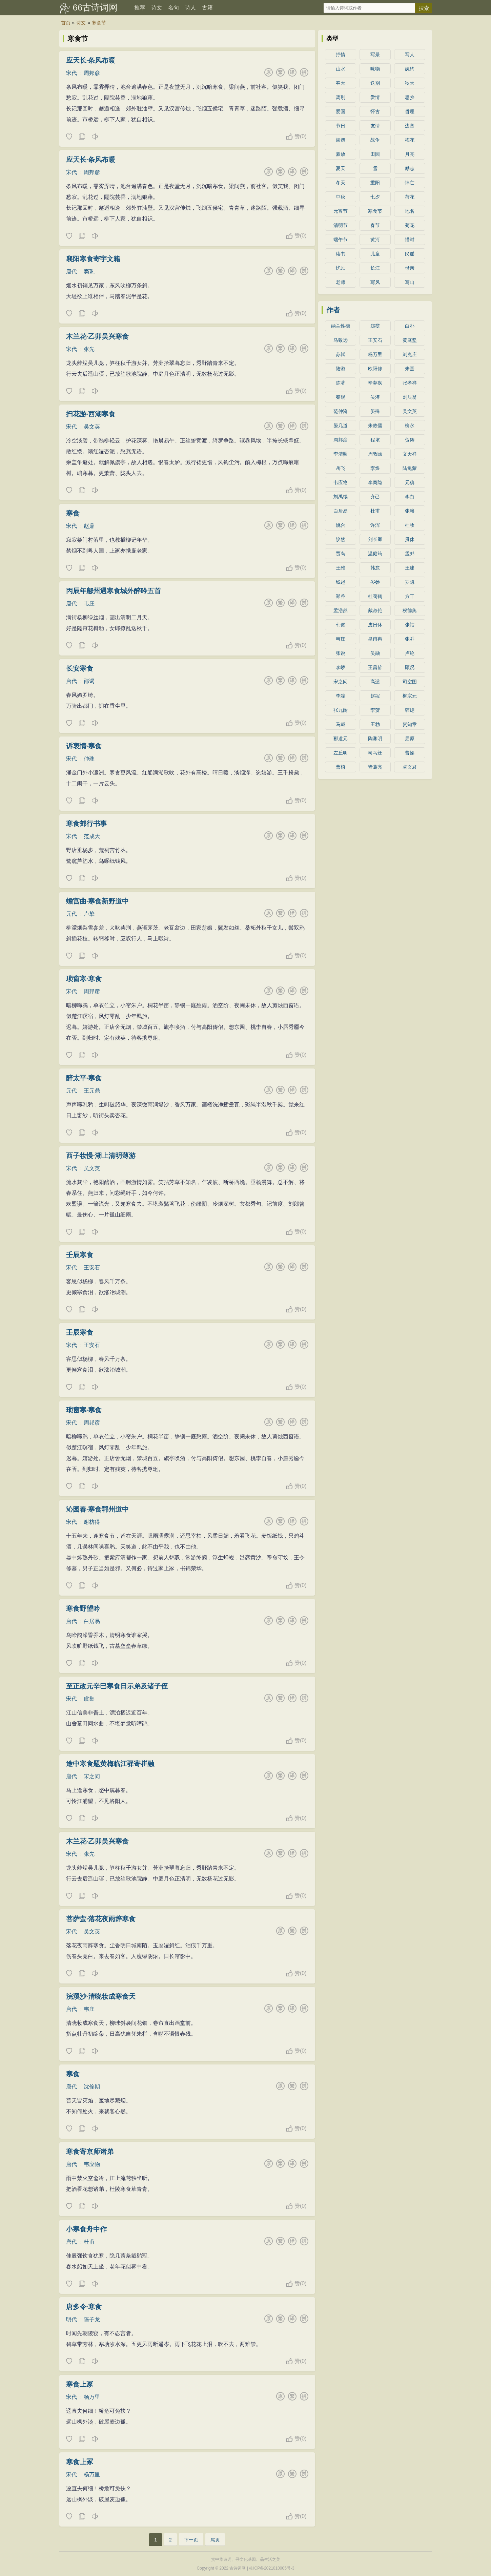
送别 (375, 83)
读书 (340, 253)
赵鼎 (89, 526)
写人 (409, 54)
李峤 (340, 667)
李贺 (375, 710)
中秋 (340, 197)
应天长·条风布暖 (91, 60)
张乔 (409, 639)
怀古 (375, 111)
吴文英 (92, 427)
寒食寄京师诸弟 (90, 2151)
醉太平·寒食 (84, 1078)
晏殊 (375, 411)
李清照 (340, 454)
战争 (375, 140)
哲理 (409, 111)
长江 (375, 268)
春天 (340, 83)
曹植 (340, 767)
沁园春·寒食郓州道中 (97, 1509)
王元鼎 (92, 1091)
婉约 (409, 68)
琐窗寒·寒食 (84, 978)
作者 (333, 310)
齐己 (375, 496)
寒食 (73, 513)
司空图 (410, 681)
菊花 (409, 225)
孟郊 (409, 553)
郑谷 (340, 596)
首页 (65, 22)
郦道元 (340, 738)
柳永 (409, 425)
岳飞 (340, 468)
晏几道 (340, 425)
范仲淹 (340, 411)
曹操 (409, 752)
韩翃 (409, 710)
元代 (71, 914)
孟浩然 (340, 610)
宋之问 (92, 1776)
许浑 (375, 525)
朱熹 (409, 368)
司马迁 (375, 752)
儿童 (375, 253)
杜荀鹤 (375, 596)
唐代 (71, 271)
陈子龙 (92, 2319)
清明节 (340, 225)
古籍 (207, 8)
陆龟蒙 (410, 468)
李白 (409, 496)
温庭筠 (375, 553)
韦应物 (92, 2164)
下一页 (191, 2539)
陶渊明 (375, 738)
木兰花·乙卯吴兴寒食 (97, 336)
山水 (340, 68)
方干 (409, 596)
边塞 (409, 125)
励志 (409, 168)
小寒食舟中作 (86, 2229)
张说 (340, 653)
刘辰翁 (410, 397)
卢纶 (409, 653)
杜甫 (89, 2242)
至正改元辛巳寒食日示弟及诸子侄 (117, 1686)
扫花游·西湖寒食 (91, 414)
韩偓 (340, 624)
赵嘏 (375, 696)
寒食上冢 (79, 2384)
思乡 (409, 97)
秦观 (340, 397)
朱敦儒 (375, 425)
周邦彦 (92, 73)
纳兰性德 (340, 326)
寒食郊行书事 (86, 823)
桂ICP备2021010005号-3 (271, 2568)
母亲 (409, 268)
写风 (375, 282)
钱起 (340, 582)
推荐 (139, 8)
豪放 (340, 154)
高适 (375, 681)
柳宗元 (410, 696)
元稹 (409, 482)
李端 (340, 696)
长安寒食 (79, 668)
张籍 (409, 511)
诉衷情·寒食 (84, 746)
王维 (340, 567)
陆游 (340, 368)
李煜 (375, 468)
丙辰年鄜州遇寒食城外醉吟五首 (113, 591)
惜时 (409, 239)
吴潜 (375, 397)
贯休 (409, 539)
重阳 (375, 182)
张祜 (409, 624)
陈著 (340, 383)
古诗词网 (237, 2568)
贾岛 (340, 553)
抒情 (340, 54)
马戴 (340, 724)
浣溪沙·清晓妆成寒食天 (101, 1996)
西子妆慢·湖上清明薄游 (101, 1155)
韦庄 (89, 603)
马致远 (340, 340)
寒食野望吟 (83, 1608)
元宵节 (340, 211)
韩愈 (375, 567)
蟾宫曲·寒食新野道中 (97, 901)
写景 (375, 54)
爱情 (375, 97)
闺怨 (340, 140)
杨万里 (92, 2397)
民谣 (409, 253)
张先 (89, 349)
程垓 (375, 439)
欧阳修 (375, 368)
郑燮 (375, 326)
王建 (409, 567)
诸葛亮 (375, 767)
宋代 (71, 73)
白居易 (92, 1621)
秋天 (409, 83)
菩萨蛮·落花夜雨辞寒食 (101, 1919)
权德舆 (410, 610)
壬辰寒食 (79, 1255)
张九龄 (340, 710)
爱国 (340, 111)
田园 (375, 154)
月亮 (409, 154)
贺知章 (410, 724)
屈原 (409, 738)
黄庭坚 (410, 340)
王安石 (92, 1267)
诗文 (156, 8)
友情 (375, 125)
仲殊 (89, 759)
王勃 (375, 724)
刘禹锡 (340, 496)
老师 (340, 282)
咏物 (375, 68)
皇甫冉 (375, 639)
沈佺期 (92, 2087)
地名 (409, 211)
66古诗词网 (95, 7)
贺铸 (409, 439)
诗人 (190, 8)
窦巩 (89, 271)
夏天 (340, 168)
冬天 (340, 182)
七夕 (375, 197)
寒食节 (99, 22)
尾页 (215, 2539)
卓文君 (410, 767)
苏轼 (340, 354)
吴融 (375, 653)
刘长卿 (375, 539)
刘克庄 (410, 354)
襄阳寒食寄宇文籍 (93, 259)
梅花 (409, 140)
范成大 (92, 836)
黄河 (375, 239)
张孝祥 (410, 383)
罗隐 (409, 582)
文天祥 (410, 454)
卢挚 (89, 914)
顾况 (409, 667)
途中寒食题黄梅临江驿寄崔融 (110, 1763)
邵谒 (89, 681)
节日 (340, 125)
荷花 (409, 197)
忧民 (340, 268)
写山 (409, 282)
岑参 (375, 582)
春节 (375, 225)
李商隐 (375, 482)
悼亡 (409, 182)
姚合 (340, 525)
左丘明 (340, 752)
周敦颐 (375, 454)
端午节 (340, 239)
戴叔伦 (375, 610)
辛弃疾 (375, 383)
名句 (173, 8)
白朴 (409, 326)
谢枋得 (92, 1522)
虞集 (89, 1699)
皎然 (340, 539)
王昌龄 (375, 667)
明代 (71, 2319)
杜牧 (409, 525)
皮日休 (375, 624)
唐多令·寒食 (84, 2306)
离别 (340, 97)
